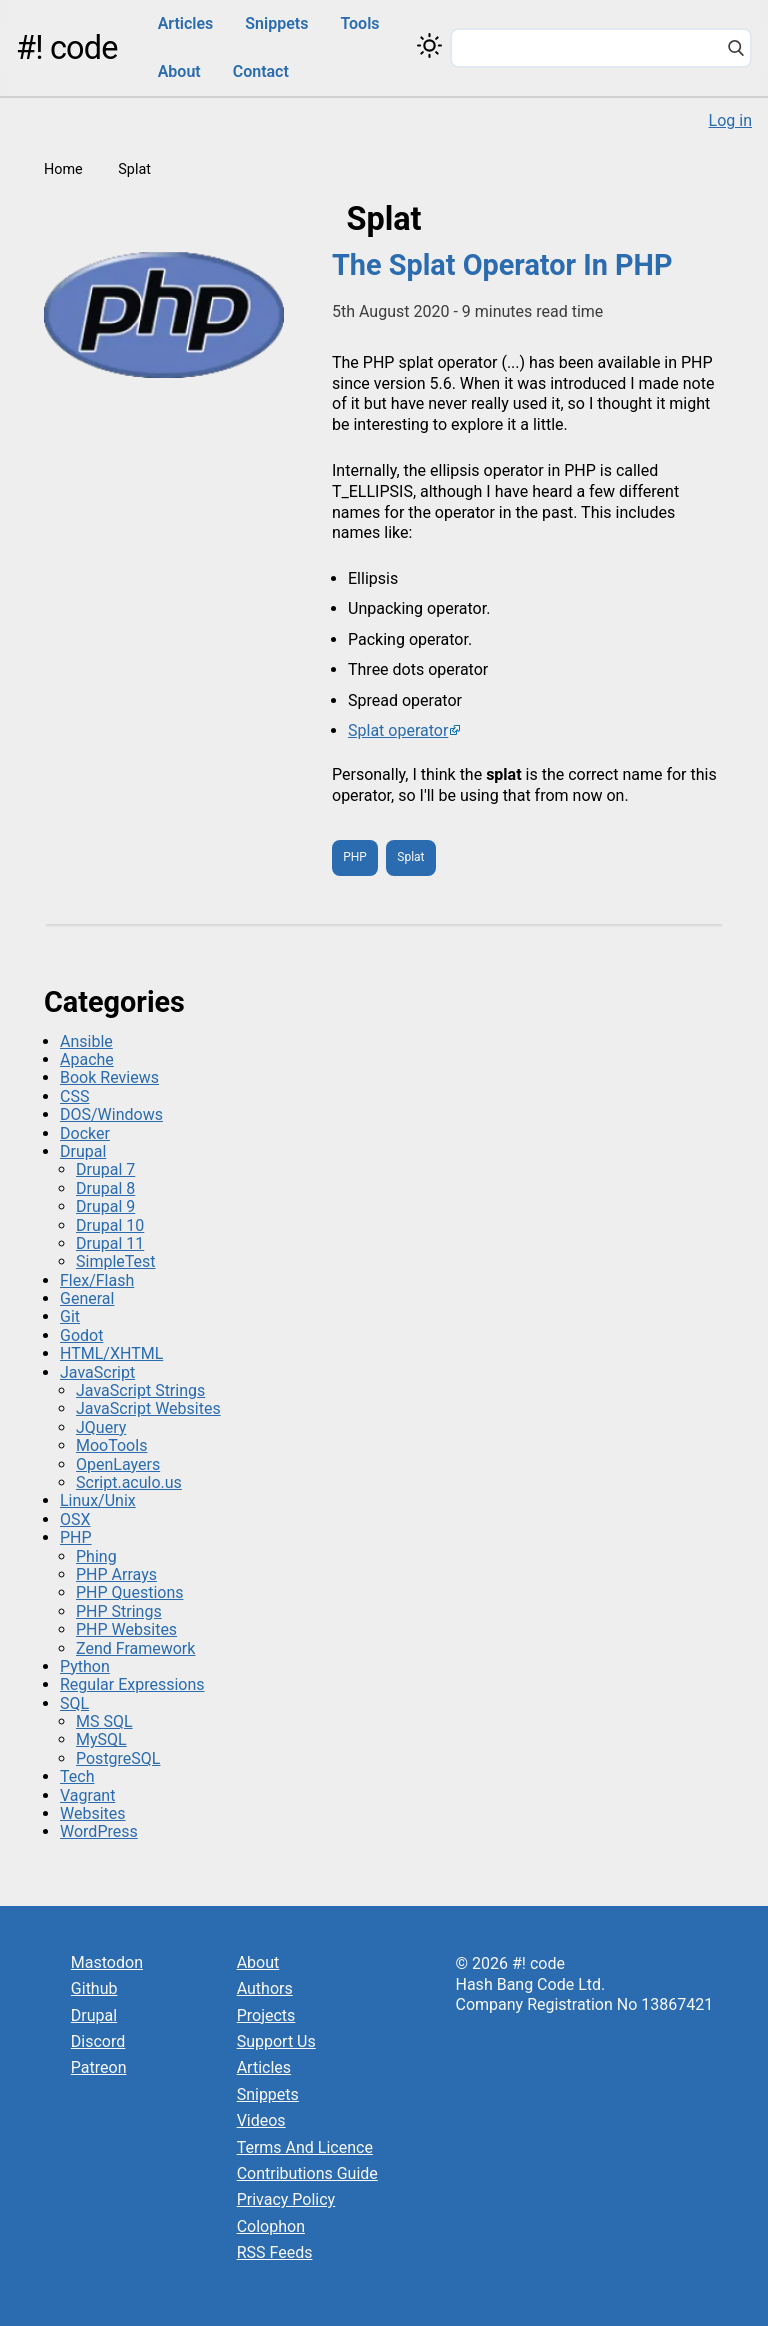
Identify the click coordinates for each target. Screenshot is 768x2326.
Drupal (83, 1151)
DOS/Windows (111, 1114)
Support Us (276, 2041)
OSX (75, 1519)
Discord (98, 2041)
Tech (77, 1776)
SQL (74, 1703)
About (179, 71)
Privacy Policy (286, 2199)
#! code (67, 48)
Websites (93, 1813)
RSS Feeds (275, 2252)
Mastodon (107, 1962)
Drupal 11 (110, 1243)
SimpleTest (116, 1261)
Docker (85, 1133)
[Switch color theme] (429, 45)
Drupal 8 (105, 1188)
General (87, 1298)
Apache (87, 1059)
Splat (410, 857)
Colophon (271, 2226)
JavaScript (97, 1372)
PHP (355, 857)
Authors (265, 1988)
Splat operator (398, 730)
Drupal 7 (105, 1169)
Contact (261, 71)
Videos (261, 2120)
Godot (81, 1335)
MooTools (111, 1445)
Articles (186, 23)
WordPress (99, 1831)
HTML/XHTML (111, 1353)
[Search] (736, 50)
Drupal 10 (110, 1225)
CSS (74, 1096)
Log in (730, 120)
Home (63, 169)
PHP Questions (129, 1592)
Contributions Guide (307, 2173)
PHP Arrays (116, 1574)
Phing (96, 1556)
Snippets (276, 23)
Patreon (99, 2067)
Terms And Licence (305, 2147)
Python (85, 1666)
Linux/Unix (98, 1500)
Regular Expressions (132, 1684)
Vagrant (87, 1795)
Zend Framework (135, 1648)
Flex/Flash (97, 1280)
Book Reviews (109, 1077)
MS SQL (104, 1721)
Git (70, 1316)
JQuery (101, 1427)
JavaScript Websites (148, 1408)
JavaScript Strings (140, 1390)
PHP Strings (119, 1611)
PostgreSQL (118, 1758)
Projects (266, 2015)
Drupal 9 (105, 1206)
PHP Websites (126, 1629)
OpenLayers (118, 1464)
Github (94, 1988)
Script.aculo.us (129, 1482)
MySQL (101, 1739)
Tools (359, 23)
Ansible (86, 1041)
